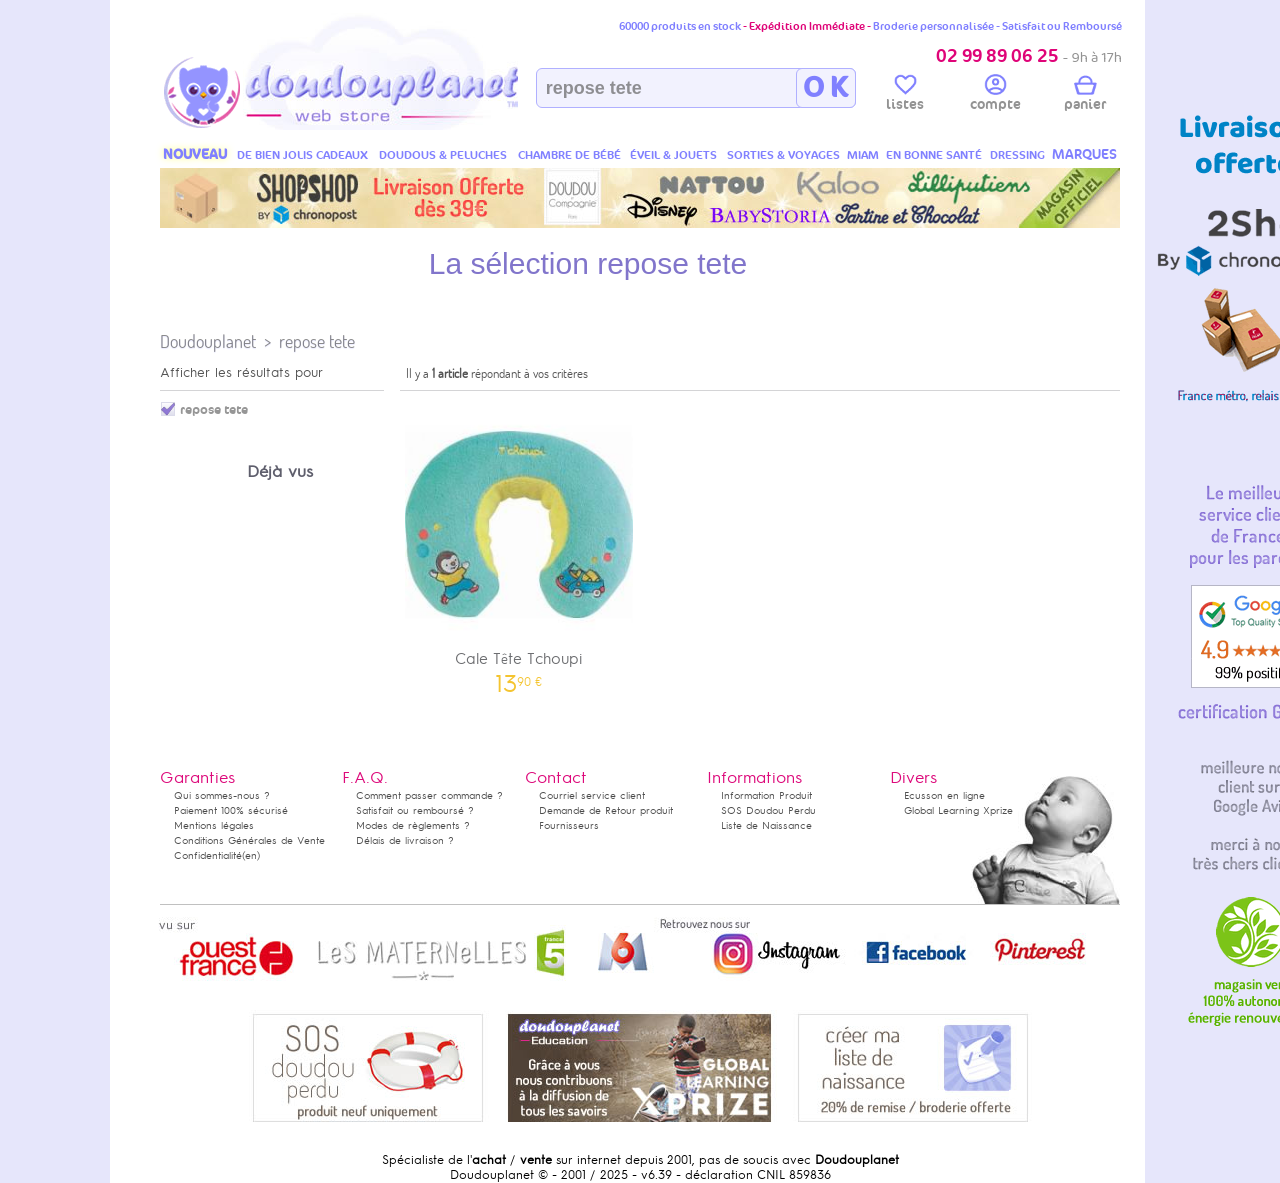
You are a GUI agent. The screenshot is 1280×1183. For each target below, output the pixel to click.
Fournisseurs (569, 825)
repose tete (317, 341)
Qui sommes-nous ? (222, 795)
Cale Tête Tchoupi (519, 545)
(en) (251, 855)
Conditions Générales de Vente (249, 840)
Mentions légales (214, 825)
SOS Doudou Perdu (768, 810)
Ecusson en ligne (944, 795)
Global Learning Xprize (958, 810)
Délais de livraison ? (405, 840)
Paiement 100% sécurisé (231, 810)
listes (905, 96)
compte (995, 96)
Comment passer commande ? (429, 795)
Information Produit (766, 795)
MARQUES (1084, 154)
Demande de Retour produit (606, 810)
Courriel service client (592, 795)
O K (825, 88)
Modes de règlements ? (413, 825)
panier (1085, 96)
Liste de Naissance (766, 825)
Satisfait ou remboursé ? (415, 810)
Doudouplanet (208, 341)
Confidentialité (208, 855)
